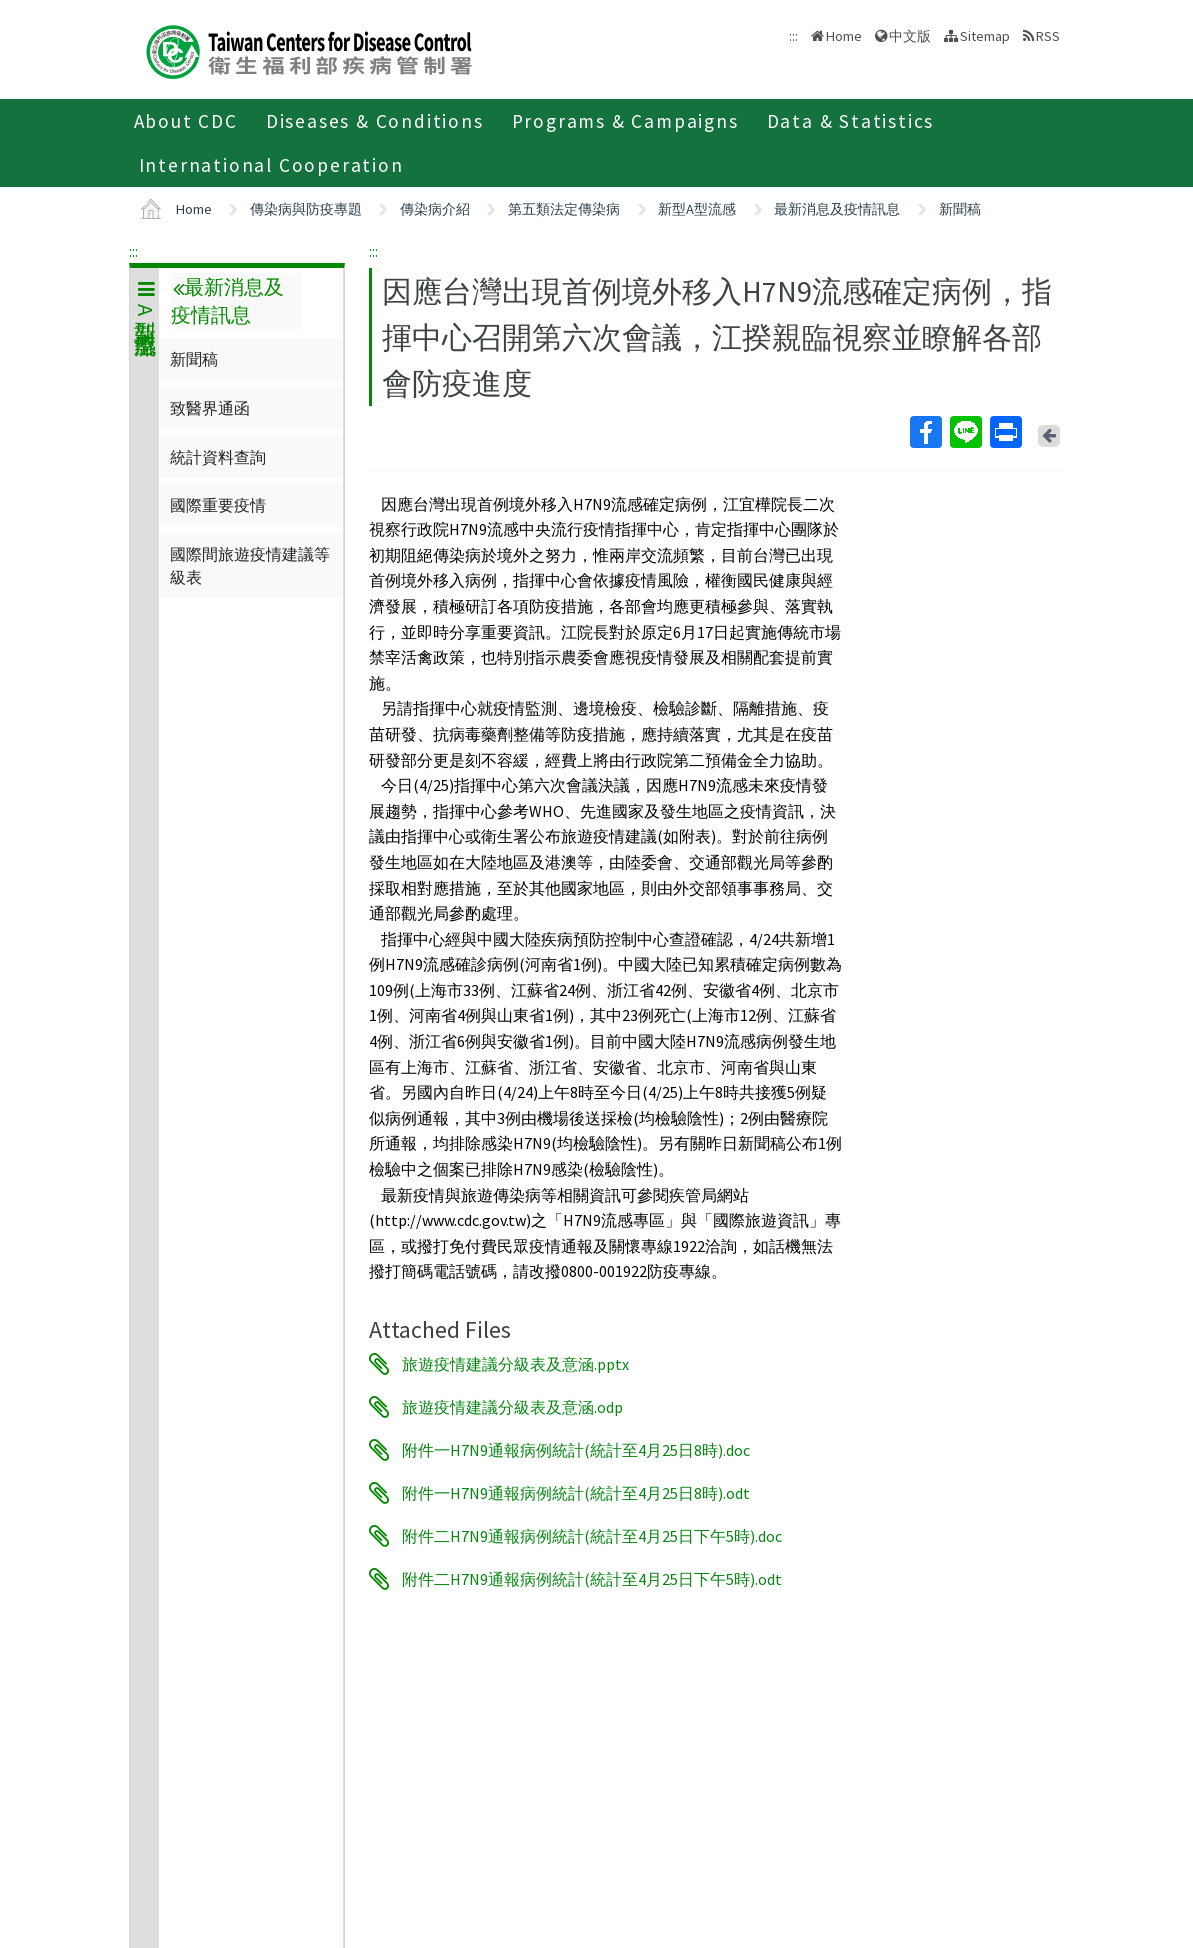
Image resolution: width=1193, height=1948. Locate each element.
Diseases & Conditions (375, 121)
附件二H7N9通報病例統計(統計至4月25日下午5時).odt (592, 1579)
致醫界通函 (210, 408)
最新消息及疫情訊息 (837, 209)
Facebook (925, 432)
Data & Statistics (851, 121)
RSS (1048, 36)
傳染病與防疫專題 (306, 209)
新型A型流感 (697, 209)
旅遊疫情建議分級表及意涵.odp (512, 1407)
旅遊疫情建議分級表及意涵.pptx (515, 1364)
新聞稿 (960, 209)
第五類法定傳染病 (564, 209)
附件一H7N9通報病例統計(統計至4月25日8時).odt (576, 1493)
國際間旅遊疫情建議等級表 (250, 565)
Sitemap (985, 36)
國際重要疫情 (218, 505)
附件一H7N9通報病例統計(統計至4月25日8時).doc (576, 1450)
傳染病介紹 (435, 209)
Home (844, 36)
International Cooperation (271, 165)
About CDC (186, 121)
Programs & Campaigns (625, 121)
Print (1005, 432)
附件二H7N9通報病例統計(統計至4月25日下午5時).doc (592, 1536)
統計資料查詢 (218, 457)
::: (133, 251)
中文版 (910, 36)
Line (965, 432)
